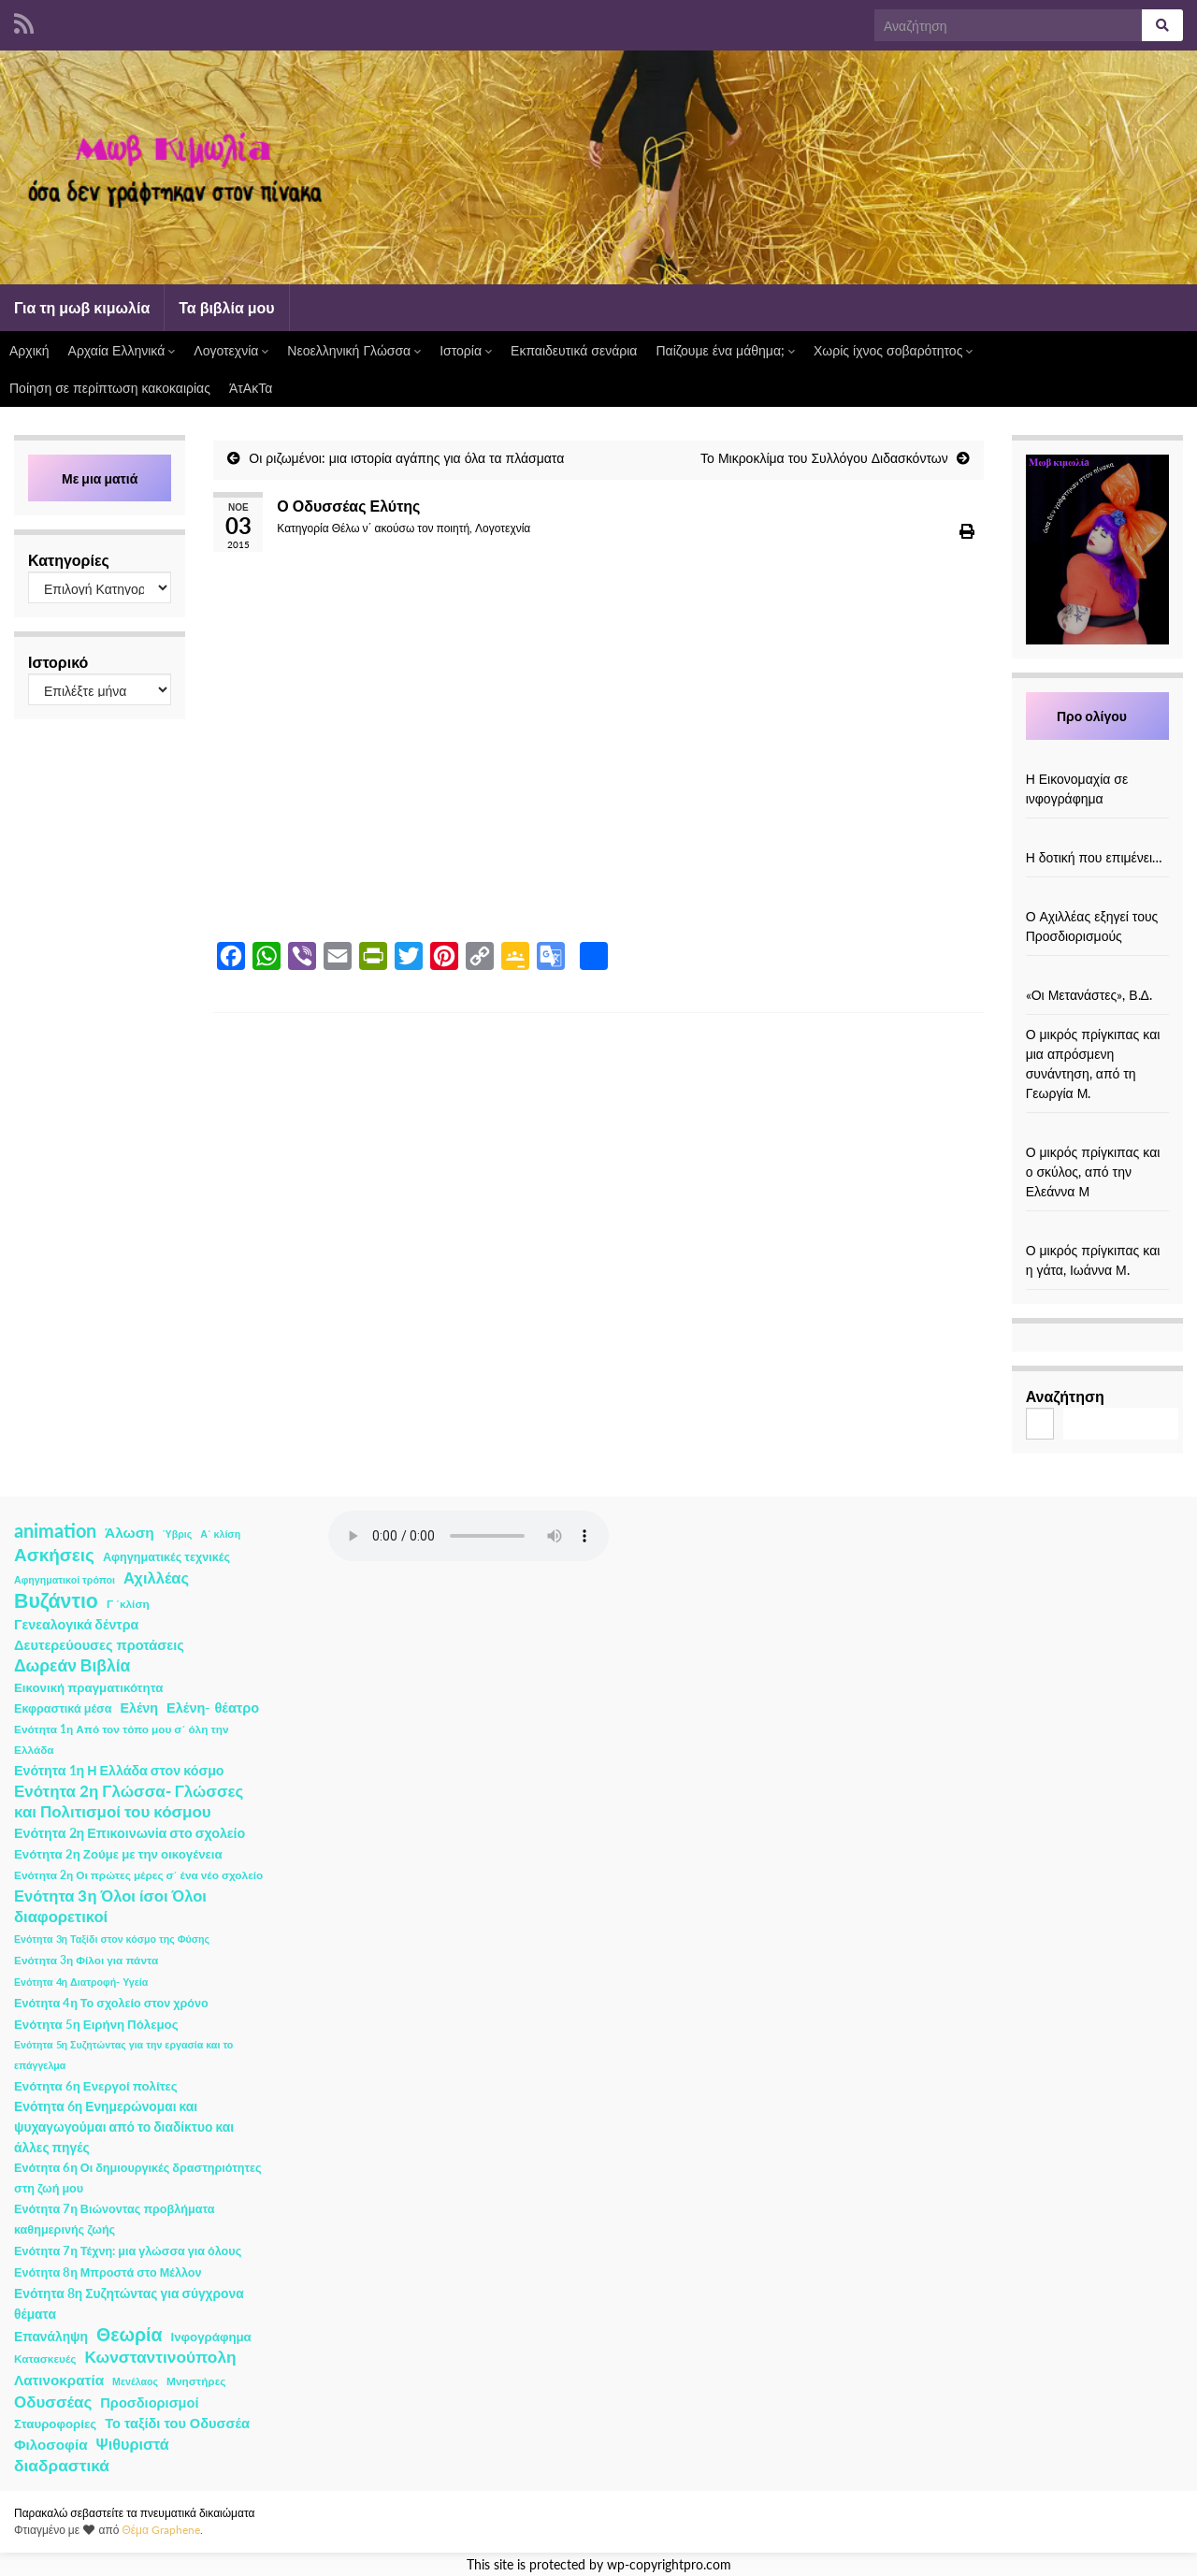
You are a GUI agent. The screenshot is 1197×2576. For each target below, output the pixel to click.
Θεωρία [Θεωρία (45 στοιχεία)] (129, 2334)
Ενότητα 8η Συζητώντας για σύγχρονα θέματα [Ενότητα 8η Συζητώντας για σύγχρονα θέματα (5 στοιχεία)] (129, 2303)
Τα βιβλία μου (226, 307)
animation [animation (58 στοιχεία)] (55, 1530)
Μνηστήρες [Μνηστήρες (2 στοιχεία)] (195, 2381)
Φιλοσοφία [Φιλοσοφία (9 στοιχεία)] (51, 2444)
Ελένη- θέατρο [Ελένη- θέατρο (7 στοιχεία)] (212, 1707)
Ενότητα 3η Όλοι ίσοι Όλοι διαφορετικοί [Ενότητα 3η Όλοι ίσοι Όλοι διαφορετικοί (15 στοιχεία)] (110, 1906)
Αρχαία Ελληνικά (122, 350)
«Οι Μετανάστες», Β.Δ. (1089, 995)
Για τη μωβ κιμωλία (82, 307)
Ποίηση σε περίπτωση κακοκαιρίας (109, 388)
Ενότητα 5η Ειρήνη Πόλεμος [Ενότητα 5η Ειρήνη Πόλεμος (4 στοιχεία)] (96, 2024)
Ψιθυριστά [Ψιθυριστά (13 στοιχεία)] (132, 2444)
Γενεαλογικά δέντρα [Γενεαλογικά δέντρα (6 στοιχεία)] (76, 1624)
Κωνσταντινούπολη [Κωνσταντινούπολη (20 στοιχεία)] (160, 2356)
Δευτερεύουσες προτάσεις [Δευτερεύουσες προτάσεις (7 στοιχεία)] (99, 1645)
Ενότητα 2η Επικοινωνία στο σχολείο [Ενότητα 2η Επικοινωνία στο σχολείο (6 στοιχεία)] (129, 1833)
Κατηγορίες (68, 560)
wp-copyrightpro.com (669, 2564)
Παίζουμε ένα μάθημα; (725, 350)
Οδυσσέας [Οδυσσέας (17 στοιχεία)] (53, 2401)
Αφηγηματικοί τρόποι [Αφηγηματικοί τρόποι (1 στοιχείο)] (64, 1579)
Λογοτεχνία (231, 350)
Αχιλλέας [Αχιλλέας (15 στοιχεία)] (156, 1578)
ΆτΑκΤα (250, 388)
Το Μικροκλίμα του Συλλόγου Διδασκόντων (824, 458)
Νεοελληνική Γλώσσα (354, 350)
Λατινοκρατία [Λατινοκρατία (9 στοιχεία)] (59, 2379)
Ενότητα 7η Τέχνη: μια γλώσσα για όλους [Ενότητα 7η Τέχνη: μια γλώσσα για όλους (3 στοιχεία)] (127, 2251)
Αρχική (29, 350)
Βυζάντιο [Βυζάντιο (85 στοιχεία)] (56, 1600)
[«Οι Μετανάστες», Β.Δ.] (1097, 975)
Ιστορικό (58, 662)
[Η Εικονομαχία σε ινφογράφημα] (1097, 759)
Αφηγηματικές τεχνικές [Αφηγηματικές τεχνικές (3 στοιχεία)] (166, 1557)
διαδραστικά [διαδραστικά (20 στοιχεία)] (61, 2465)
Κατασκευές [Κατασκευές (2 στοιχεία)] (45, 2359)
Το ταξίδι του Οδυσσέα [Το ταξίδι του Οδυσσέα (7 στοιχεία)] (177, 2423)
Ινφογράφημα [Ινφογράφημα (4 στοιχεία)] (211, 2336)
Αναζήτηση (1065, 1396)
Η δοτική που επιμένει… (1094, 857)
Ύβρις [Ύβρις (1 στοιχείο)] (177, 1533)
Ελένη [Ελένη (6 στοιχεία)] (140, 1707)
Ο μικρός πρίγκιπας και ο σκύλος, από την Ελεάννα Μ (1093, 1171)
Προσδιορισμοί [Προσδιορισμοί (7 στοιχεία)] (149, 2402)
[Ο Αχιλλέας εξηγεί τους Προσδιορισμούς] (1097, 896)
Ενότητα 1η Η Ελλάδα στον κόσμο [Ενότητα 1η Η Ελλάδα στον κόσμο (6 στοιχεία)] (119, 1770)
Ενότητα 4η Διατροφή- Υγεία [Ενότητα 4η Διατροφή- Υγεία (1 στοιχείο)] (81, 1981)
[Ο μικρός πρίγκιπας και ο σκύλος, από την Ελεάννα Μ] (1097, 1132)
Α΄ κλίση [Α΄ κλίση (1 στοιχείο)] (220, 1533)
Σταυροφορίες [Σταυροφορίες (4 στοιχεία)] (55, 2423)
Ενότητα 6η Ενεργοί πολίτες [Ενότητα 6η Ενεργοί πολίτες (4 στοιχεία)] (96, 2085)
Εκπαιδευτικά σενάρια (574, 350)
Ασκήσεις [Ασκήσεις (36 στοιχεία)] (54, 1554)
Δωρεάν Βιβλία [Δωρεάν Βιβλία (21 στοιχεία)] (72, 1665)
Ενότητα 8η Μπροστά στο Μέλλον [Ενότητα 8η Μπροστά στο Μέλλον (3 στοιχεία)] (108, 2272)
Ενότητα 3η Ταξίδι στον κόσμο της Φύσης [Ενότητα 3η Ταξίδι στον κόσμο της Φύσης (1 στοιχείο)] (111, 1938)
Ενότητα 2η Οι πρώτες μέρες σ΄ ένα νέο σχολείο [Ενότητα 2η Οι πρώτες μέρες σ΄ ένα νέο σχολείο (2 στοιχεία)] (138, 1875)
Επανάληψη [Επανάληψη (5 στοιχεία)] (51, 2336)
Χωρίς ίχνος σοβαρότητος (893, 350)
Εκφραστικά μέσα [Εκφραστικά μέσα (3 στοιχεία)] (63, 1708)
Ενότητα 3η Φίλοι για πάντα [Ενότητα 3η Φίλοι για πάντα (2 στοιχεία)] (86, 1960)
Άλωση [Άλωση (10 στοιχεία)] (129, 1532)
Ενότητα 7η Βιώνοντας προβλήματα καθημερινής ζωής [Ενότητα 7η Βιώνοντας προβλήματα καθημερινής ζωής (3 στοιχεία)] (114, 2219)
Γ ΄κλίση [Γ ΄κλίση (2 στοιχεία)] (128, 1604)
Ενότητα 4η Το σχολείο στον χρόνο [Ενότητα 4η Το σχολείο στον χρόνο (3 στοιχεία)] (111, 2003)
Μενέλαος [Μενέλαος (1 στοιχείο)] (135, 2381)
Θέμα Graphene (161, 2530)
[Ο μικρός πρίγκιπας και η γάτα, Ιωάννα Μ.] (1097, 1230)
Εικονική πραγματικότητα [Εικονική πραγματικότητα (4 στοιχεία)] (88, 1687)
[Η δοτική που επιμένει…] (1097, 837)
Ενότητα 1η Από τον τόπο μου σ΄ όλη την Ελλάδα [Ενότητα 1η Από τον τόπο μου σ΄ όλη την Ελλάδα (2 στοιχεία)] (121, 1739)
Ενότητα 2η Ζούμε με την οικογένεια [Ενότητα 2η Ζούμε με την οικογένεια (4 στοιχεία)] (118, 1853)
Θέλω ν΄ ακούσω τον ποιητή (400, 528)
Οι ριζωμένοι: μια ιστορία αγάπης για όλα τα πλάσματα (406, 458)
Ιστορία (466, 350)
